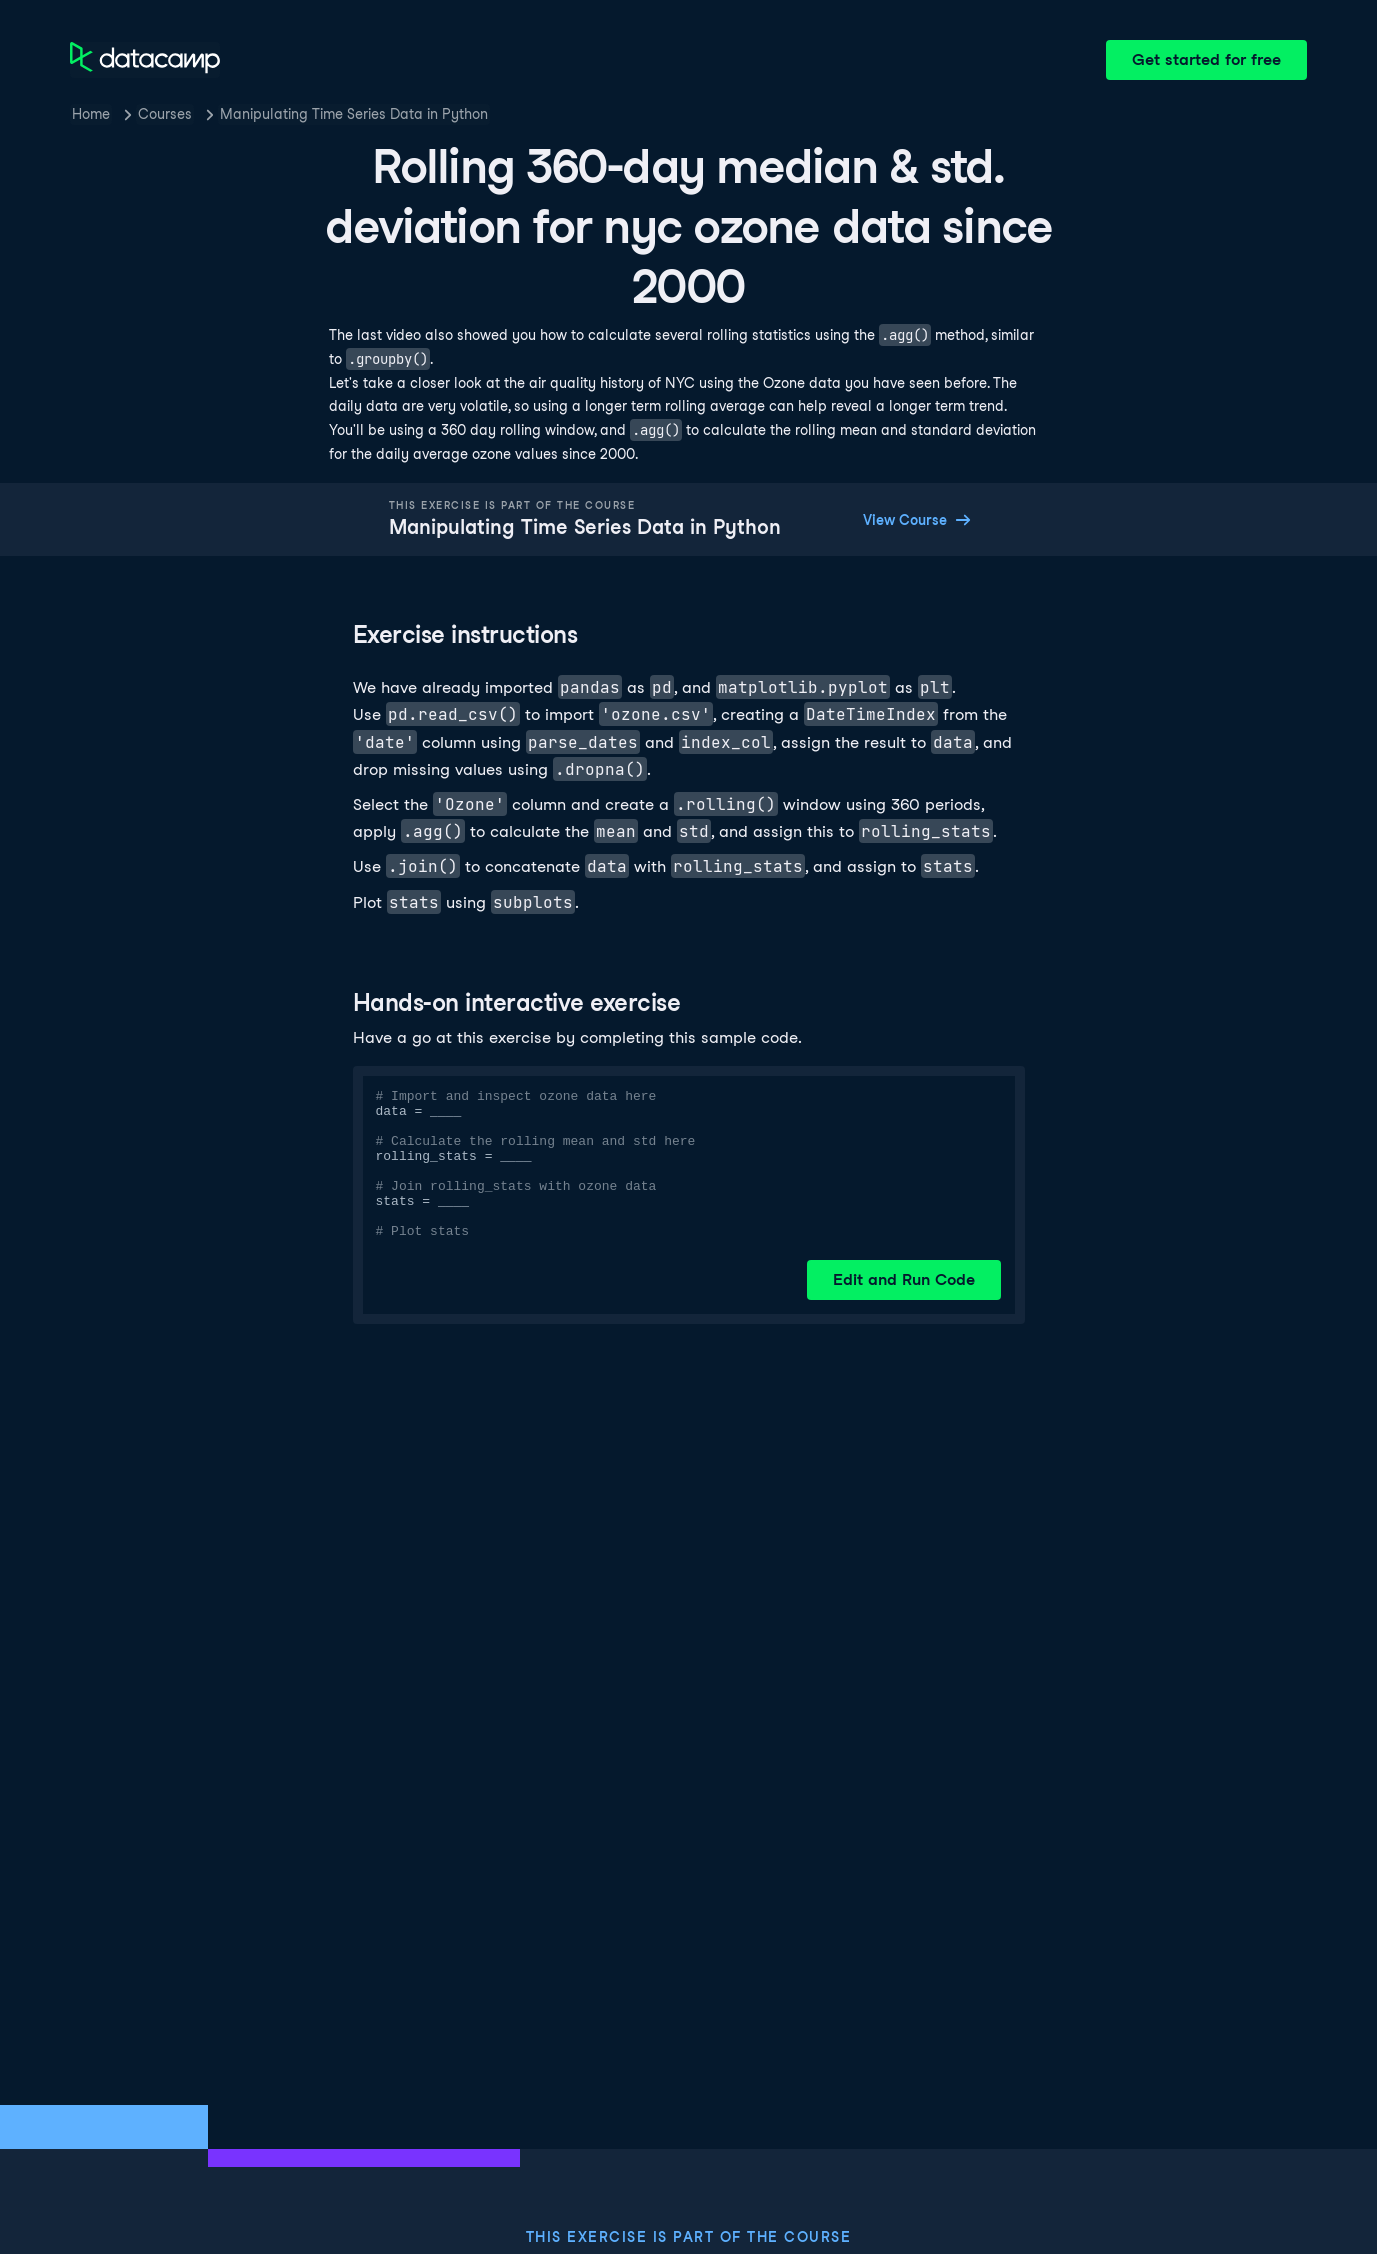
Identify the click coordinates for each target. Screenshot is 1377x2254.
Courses (165, 114)
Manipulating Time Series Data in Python (354, 114)
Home (91, 114)
